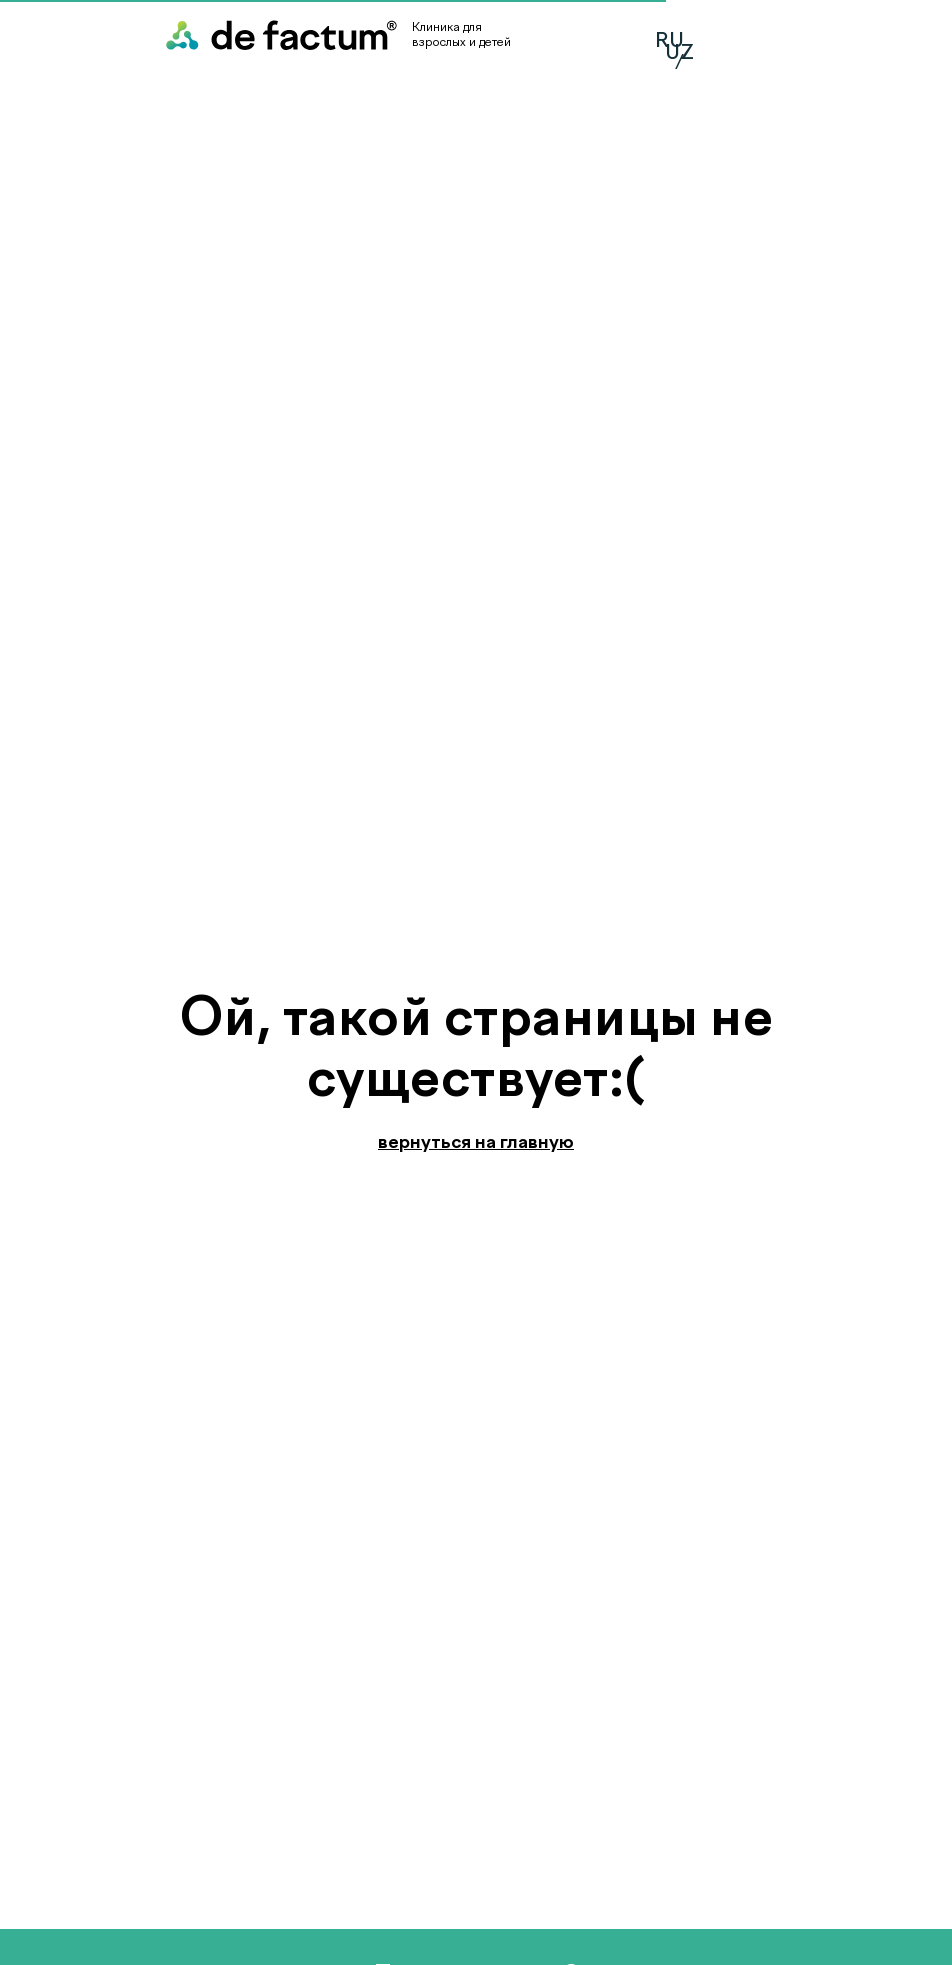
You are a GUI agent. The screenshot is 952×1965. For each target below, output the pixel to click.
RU (669, 40)
